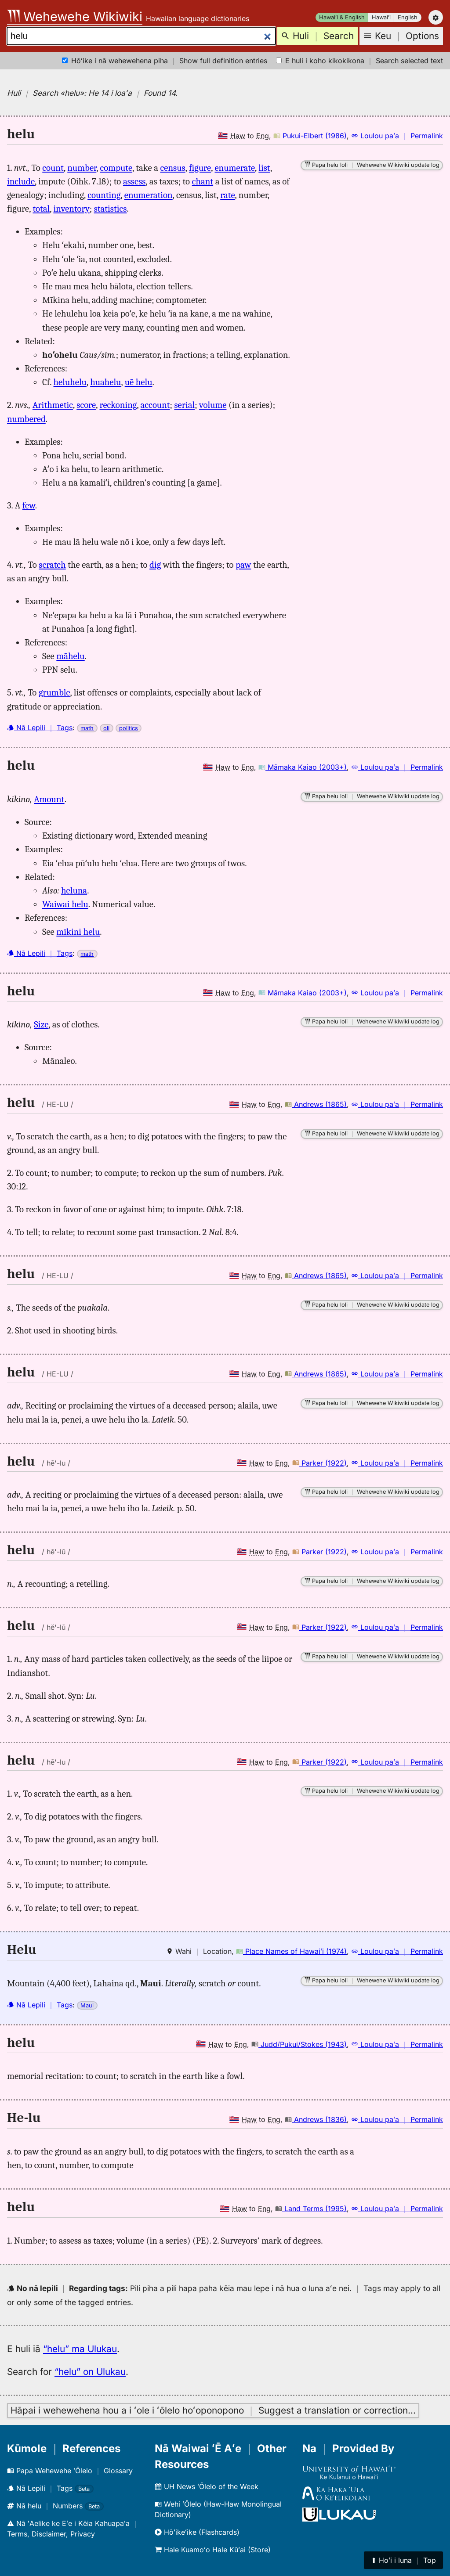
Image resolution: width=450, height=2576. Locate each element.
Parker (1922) (319, 1463)
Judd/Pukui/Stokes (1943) (299, 2044)
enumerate (234, 167)
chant (202, 181)
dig (155, 564)
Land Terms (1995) (311, 2208)
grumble (54, 692)
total (41, 208)
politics (128, 728)
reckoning (118, 405)
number (81, 167)
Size (41, 1024)
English (407, 17)
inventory (71, 208)
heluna (74, 890)
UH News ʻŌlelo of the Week (206, 2486)
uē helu (138, 382)
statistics (110, 208)
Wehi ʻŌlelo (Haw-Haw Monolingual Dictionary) (218, 2509)
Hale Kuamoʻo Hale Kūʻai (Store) (213, 2549)
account (155, 405)
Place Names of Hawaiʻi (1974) (291, 1951)
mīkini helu (78, 931)
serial (184, 405)
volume (212, 405)
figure (200, 167)
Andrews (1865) (316, 1104)
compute (116, 167)
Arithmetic (53, 405)
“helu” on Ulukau (90, 2371)
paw (243, 564)
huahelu (105, 382)
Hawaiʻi (381, 17)
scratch (52, 564)
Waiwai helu (65, 904)
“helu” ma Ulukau (80, 2348)
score (86, 405)
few (28, 505)
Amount (49, 799)
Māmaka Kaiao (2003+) (302, 767)
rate (227, 195)
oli (106, 728)
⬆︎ (403, 2560)
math (87, 728)
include (21, 181)
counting (103, 195)
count (53, 167)
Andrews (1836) (316, 2119)
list (264, 167)
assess (134, 181)
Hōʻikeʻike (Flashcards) (197, 2532)
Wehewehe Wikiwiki (74, 16)
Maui (87, 2005)
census (172, 167)
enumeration (148, 195)
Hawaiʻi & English (342, 17)
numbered (26, 419)
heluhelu (70, 382)
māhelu (70, 656)
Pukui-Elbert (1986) (310, 135)
